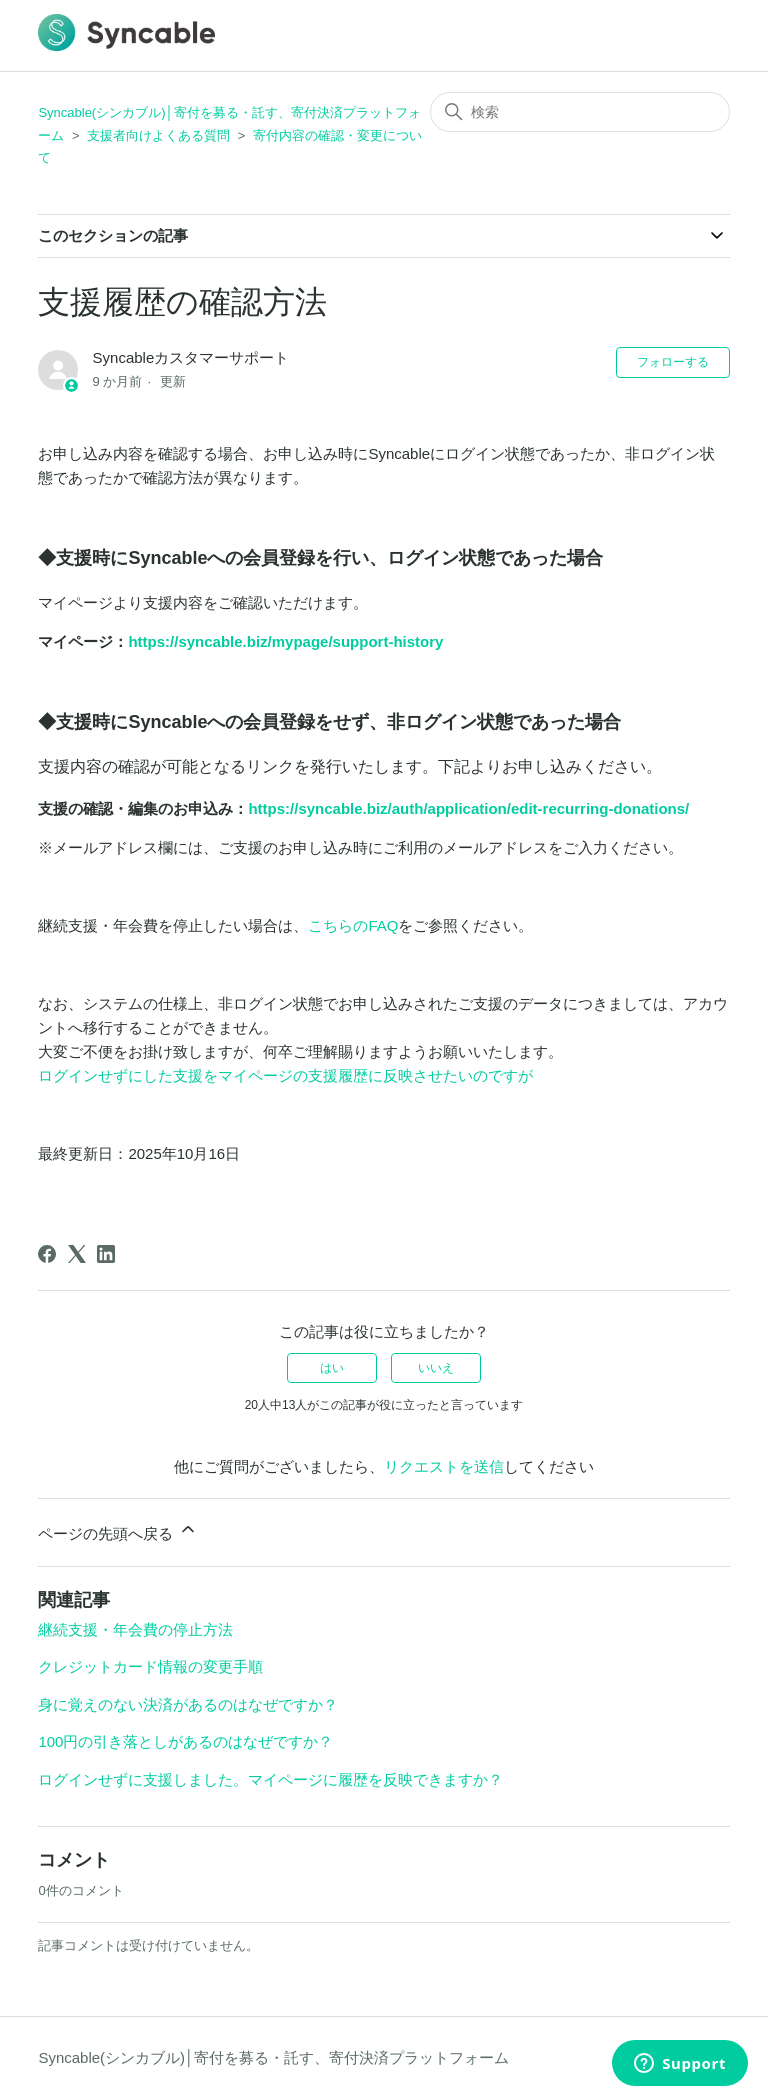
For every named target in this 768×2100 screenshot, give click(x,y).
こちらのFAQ (353, 925)
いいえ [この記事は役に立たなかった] (436, 1368)
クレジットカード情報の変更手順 (150, 1666)
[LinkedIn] (106, 1254)
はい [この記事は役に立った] (332, 1368)
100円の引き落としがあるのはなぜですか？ (185, 1741)
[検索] (580, 112)
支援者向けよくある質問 (158, 135)
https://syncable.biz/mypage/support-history (285, 641)
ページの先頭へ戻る (117, 1530)
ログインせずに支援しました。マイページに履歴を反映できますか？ (270, 1779)
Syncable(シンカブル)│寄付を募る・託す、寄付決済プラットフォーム (273, 2057)
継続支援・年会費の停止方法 (135, 1629)
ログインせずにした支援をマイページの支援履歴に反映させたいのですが (285, 1075)
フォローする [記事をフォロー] (673, 362)
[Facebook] (47, 1254)
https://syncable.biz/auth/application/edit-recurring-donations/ (468, 808)
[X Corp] (77, 1254)
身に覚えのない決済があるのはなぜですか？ (188, 1704)
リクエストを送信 (444, 1466)
